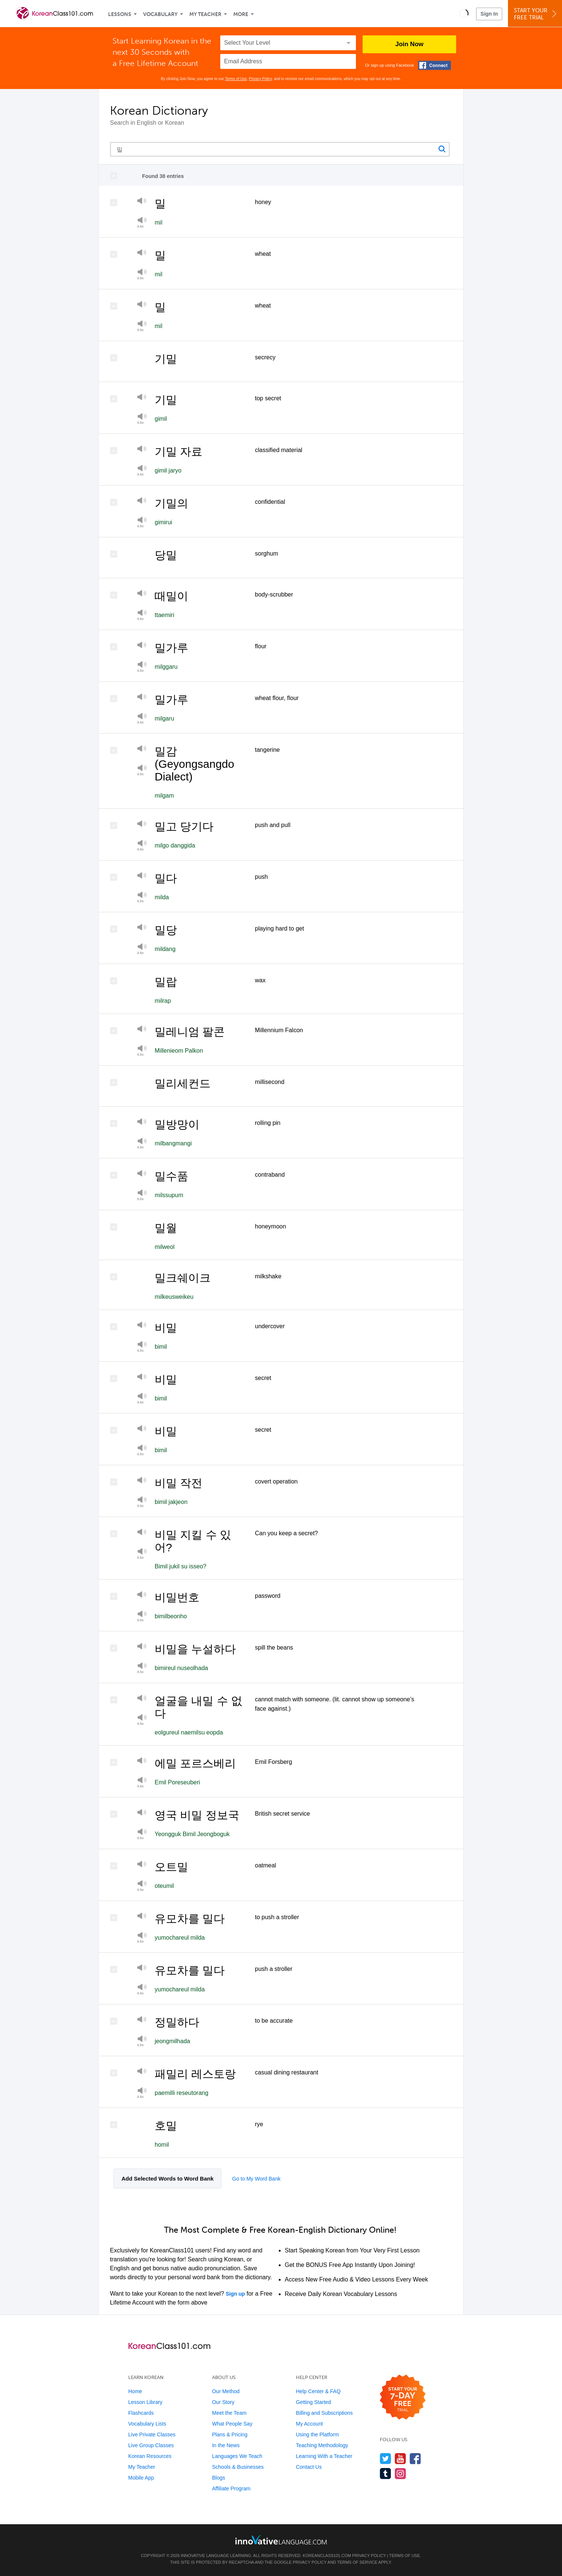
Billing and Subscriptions (324, 2413)
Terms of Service (357, 2562)
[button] (463, 13)
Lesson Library (145, 2402)
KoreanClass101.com (327, 2555)
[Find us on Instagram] (400, 2473)
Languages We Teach (237, 2456)
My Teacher (205, 14)
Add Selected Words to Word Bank (167, 2178)
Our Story (223, 2402)
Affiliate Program (231, 2488)
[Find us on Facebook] (415, 2458)
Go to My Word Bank (256, 2179)
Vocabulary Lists (147, 2424)
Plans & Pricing (229, 2434)
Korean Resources (149, 2456)
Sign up (235, 2294)
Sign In (489, 14)
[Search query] (280, 149)
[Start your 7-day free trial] (403, 2397)
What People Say (232, 2424)
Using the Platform (317, 2434)
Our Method (226, 2391)
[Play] (141, 202)
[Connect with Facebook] (434, 65)
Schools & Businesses (238, 2467)
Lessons (119, 14)
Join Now (409, 44)
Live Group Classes (151, 2445)
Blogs (218, 2478)
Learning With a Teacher (324, 2456)
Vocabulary (160, 14)
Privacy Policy (260, 79)
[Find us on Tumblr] (385, 2473)
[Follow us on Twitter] (385, 2458)
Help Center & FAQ (318, 2391)
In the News (226, 2445)
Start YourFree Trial (536, 14)
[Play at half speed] (141, 222)
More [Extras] (240, 14)
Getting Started (313, 2402)
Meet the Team (229, 2413)
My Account (309, 2424)
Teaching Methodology (322, 2445)
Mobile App (141, 2478)
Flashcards (141, 2413)
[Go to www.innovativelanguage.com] (281, 2540)
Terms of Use (236, 79)
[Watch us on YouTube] (400, 2458)
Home (135, 2391)
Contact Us (309, 2467)
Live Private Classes (152, 2434)
